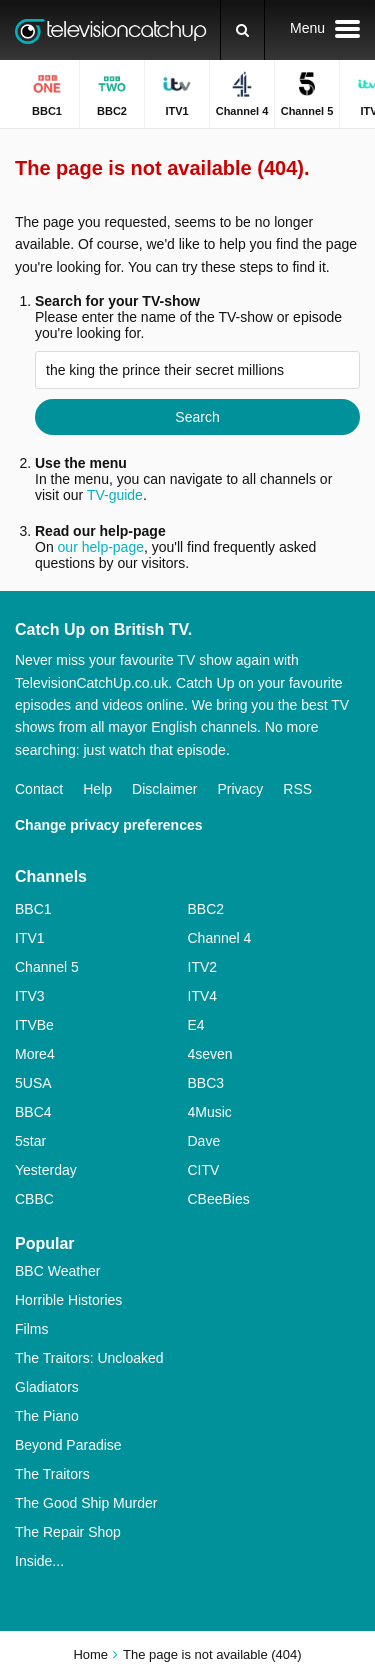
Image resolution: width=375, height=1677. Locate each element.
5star (30, 1141)
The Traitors (52, 1474)
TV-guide (115, 495)
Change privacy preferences (109, 825)
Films (31, 1329)
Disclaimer (164, 789)
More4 (35, 1054)
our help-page (101, 547)
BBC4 (33, 1112)
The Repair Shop (68, 1532)
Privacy (240, 789)
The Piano (47, 1416)
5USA (33, 1083)
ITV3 (30, 996)
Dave (204, 1141)
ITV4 (203, 996)
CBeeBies (219, 1199)
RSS (297, 789)
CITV (204, 1170)
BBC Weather (57, 1271)
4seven (210, 1054)
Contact (39, 789)
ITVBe (34, 1025)
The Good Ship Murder (86, 1503)
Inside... (39, 1561)
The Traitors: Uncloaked (89, 1358)
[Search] (242, 30)
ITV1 (30, 938)
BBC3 (206, 1083)
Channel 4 (220, 938)
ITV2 (203, 967)
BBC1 (33, 909)
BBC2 (206, 909)
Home (90, 1654)
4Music (210, 1112)
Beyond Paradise (68, 1445)
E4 (196, 1025)
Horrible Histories (68, 1300)
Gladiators (47, 1387)
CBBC (34, 1199)
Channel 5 (47, 967)
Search (197, 417)
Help (97, 789)
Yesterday (46, 1170)
